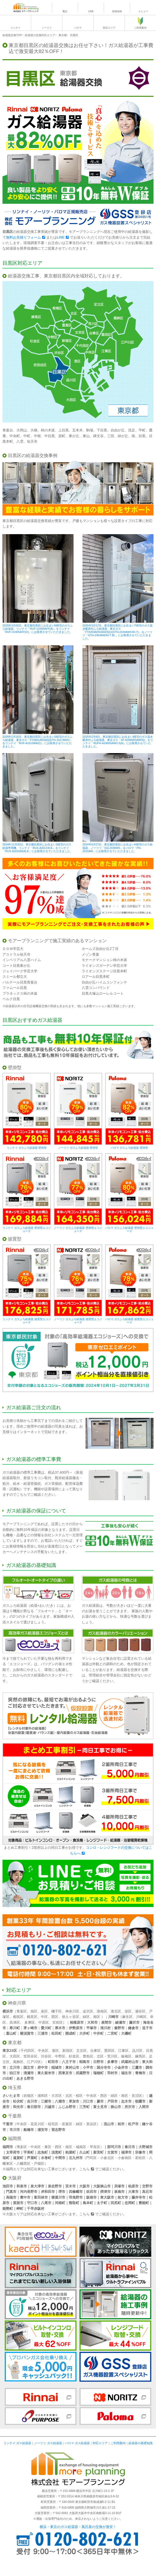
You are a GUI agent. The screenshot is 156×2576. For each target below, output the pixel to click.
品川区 (137, 2051)
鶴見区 (32, 2017)
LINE (61, 237)
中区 (44, 2017)
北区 (100, 2056)
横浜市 (7, 2011)
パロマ (77, 27)
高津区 (14, 2022)
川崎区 (141, 2017)
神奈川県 (17, 2003)
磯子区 (56, 2011)
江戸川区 (34, 2062)
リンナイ (15, 27)
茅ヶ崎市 (30, 2028)
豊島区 (88, 2056)
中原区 (43, 2022)
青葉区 (21, 2011)
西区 (54, 2017)
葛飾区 (18, 2062)
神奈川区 (72, 2011)
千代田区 (27, 2051)
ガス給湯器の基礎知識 (31, 1565)
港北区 (116, 2011)
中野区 (60, 2056)
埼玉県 (14, 2087)
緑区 (86, 2017)
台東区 (95, 2051)
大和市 (92, 2022)
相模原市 (77, 2022)
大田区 (14, 2056)
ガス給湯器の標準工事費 (33, 1459)
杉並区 (74, 2056)
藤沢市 (134, 2022)
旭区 (33, 2011)
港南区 (102, 2011)
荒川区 (112, 2056)
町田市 (53, 2062)
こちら (84, 2169)
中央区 (43, 2051)
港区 (55, 2051)
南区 (96, 2017)
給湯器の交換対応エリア (40, 35)
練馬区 (140, 2056)
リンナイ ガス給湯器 (17, 2443)
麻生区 (127, 2017)
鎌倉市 (133, 2028)
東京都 (63, 35)
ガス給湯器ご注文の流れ (33, 1407)
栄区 (128, 2011)
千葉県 (14, 2115)
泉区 (44, 2011)
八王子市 (69, 2062)
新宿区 (67, 2051)
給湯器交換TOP (12, 35)
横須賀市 (27, 2033)
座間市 (106, 2022)
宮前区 (57, 2022)
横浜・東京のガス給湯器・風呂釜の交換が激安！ (78, 2527)
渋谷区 (46, 2056)
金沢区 (88, 2011)
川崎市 (113, 2017)
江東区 (123, 2051)
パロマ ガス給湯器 (77, 2443)
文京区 (81, 2051)
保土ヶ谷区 (70, 2017)
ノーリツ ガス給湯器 (48, 2443)
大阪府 (14, 2177)
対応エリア (109, 27)
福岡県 (14, 2138)
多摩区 (29, 2022)
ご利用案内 (140, 27)
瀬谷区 (140, 2011)
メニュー (143, 11)
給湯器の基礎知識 (141, 2443)
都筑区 (18, 2017)
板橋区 (126, 2056)
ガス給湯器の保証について (36, 1510)
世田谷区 (30, 2056)
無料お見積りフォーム (23, 237)
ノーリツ (47, 27)
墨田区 (109, 2051)
